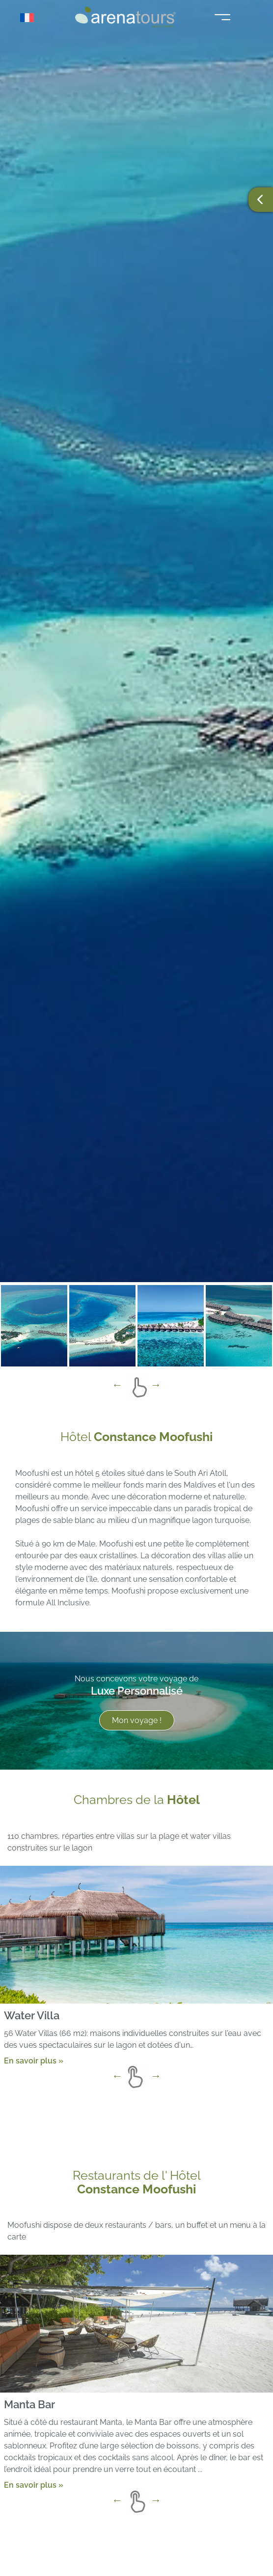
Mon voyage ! (137, 1720)
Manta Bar (29, 2404)
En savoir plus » (33, 2060)
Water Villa (31, 2015)
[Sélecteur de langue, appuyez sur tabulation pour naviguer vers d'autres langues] (30, 17)
